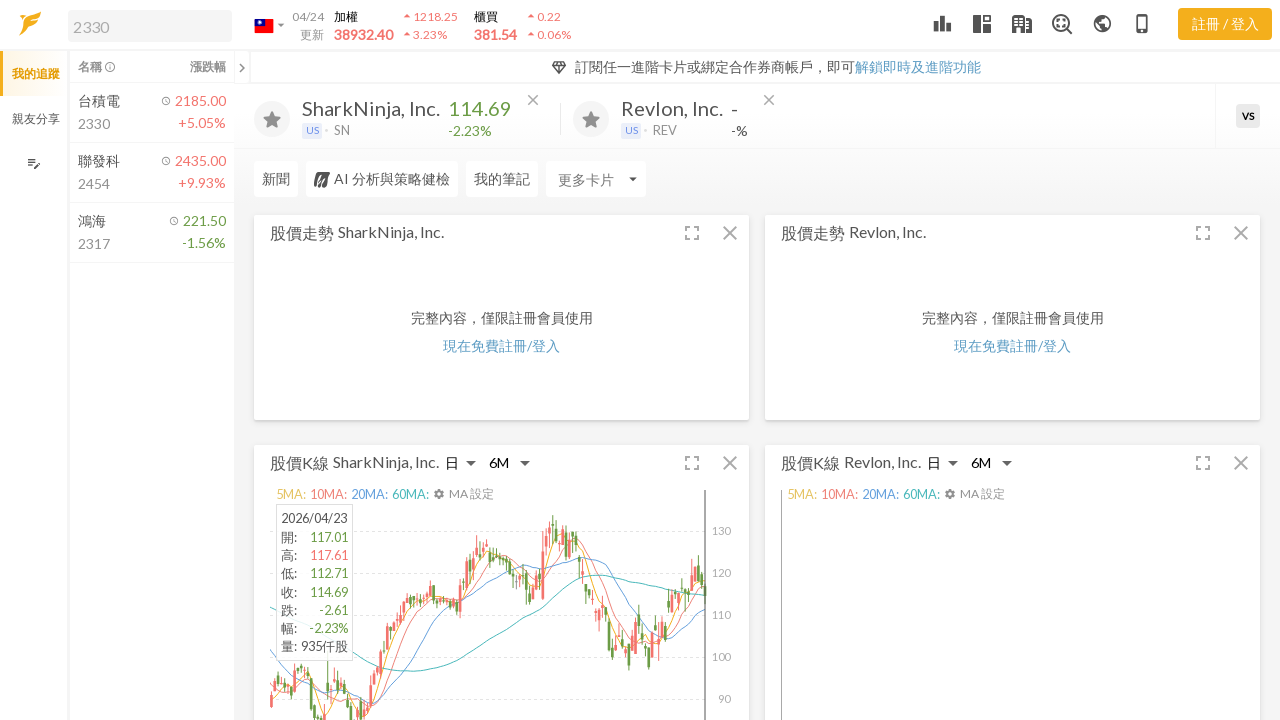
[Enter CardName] (596, 179)
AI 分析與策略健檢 (382, 179)
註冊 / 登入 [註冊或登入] (1225, 23)
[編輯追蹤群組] (33, 163)
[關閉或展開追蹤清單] (242, 67)
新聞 (276, 178)
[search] (150, 26)
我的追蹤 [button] (36, 73)
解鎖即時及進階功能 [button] (918, 66)
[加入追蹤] (272, 119)
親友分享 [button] (36, 118)
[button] (146, 25)
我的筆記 (502, 178)
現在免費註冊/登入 (501, 345)
